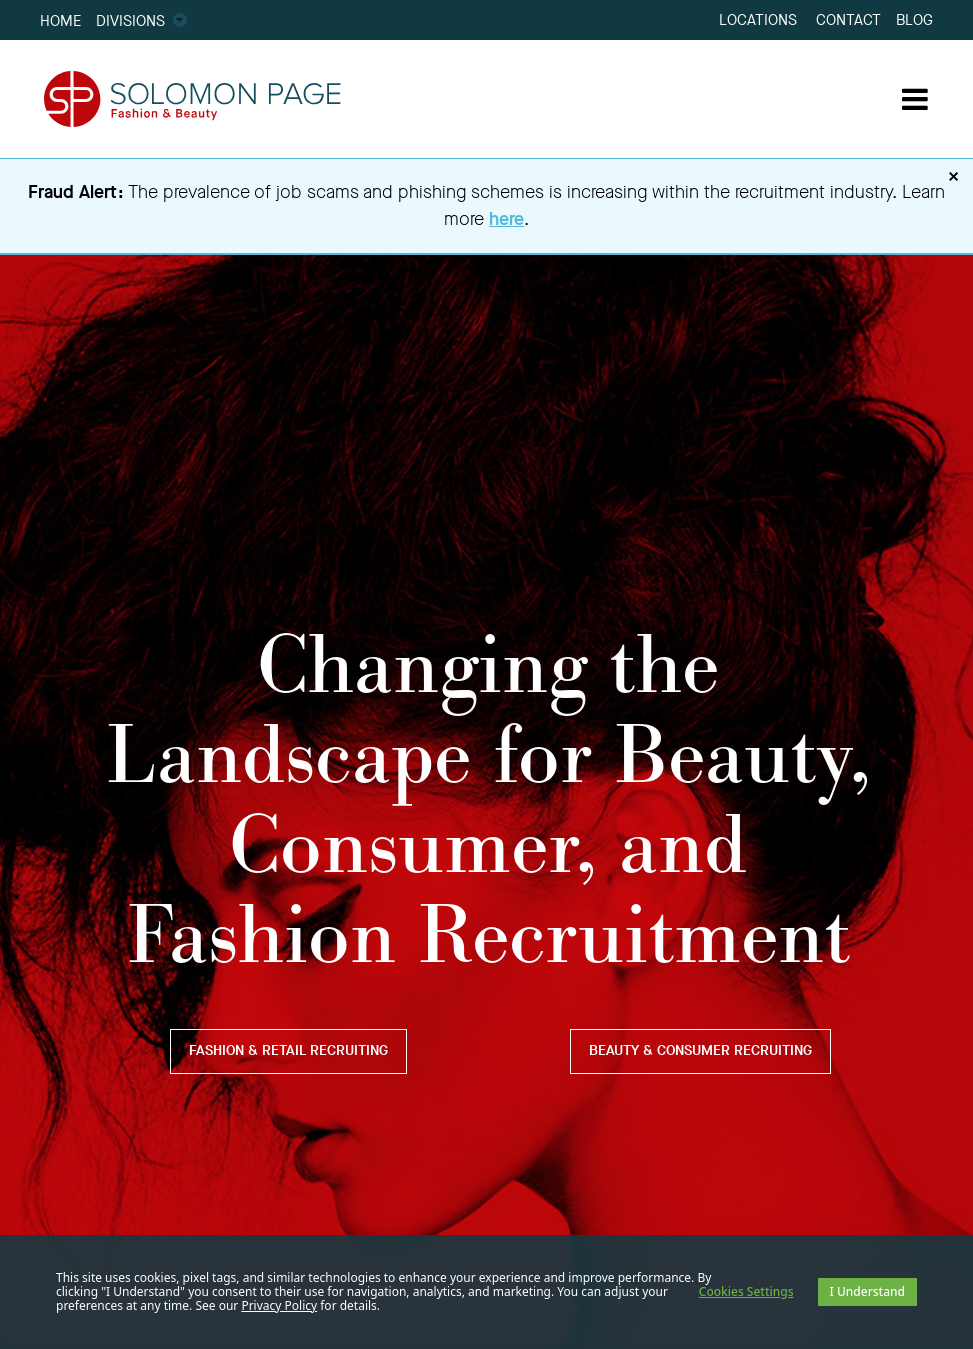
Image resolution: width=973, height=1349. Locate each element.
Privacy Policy (279, 1305)
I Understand (867, 1291)
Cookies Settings (746, 1291)
